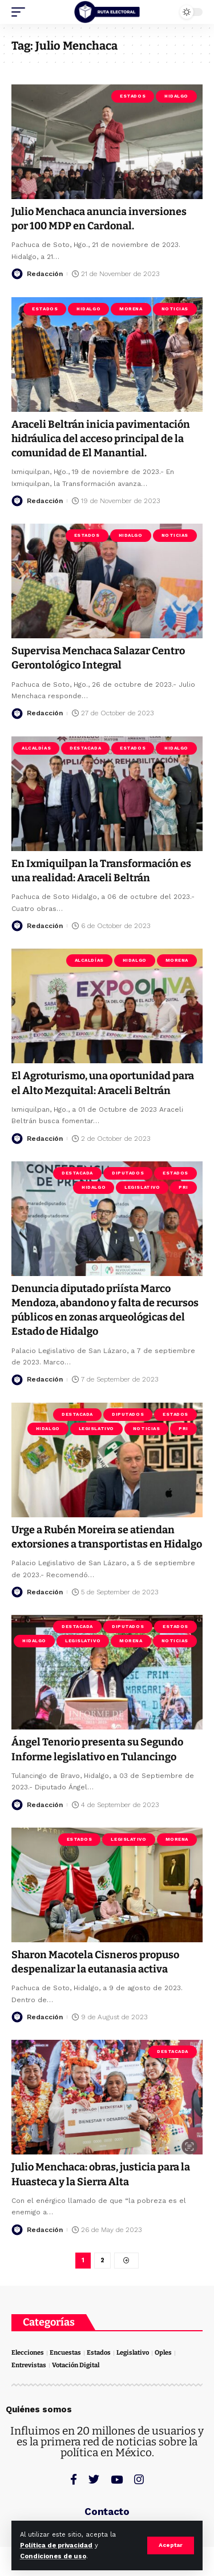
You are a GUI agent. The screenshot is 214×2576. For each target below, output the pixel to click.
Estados (133, 96)
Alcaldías (36, 748)
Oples (163, 2352)
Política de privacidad (56, 2545)
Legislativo (142, 1187)
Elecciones (27, 2352)
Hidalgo (176, 96)
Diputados (128, 1173)
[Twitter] (94, 2479)
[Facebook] (73, 2479)
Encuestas (65, 2352)
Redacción (45, 274)
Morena (130, 308)
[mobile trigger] (21, 12)
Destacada (85, 748)
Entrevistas (28, 2365)
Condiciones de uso (53, 2556)
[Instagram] (139, 2479)
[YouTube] (116, 2479)
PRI (183, 1187)
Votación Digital (75, 2365)
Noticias (174, 308)
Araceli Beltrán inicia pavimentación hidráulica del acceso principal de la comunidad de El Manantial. (100, 438)
